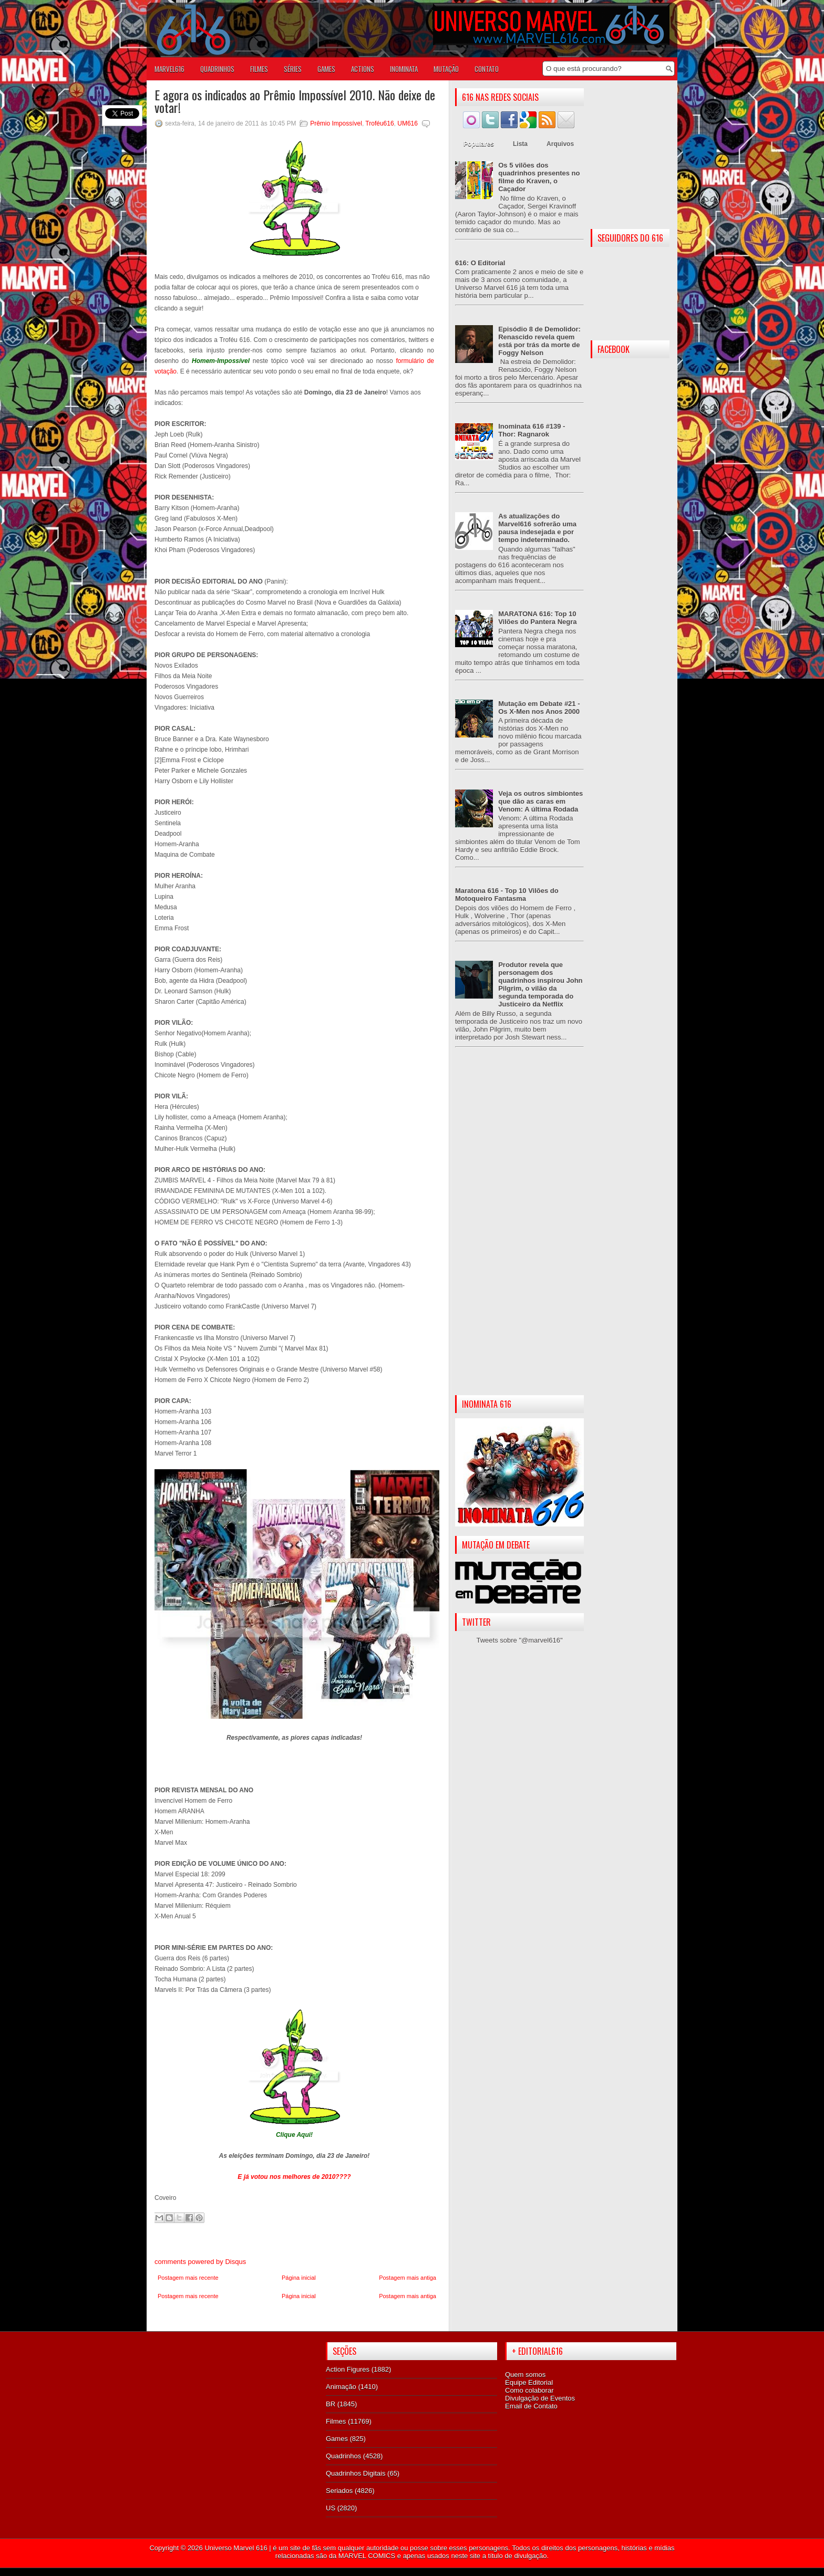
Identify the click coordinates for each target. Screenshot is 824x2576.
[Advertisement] (519, 1229)
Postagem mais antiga (407, 2277)
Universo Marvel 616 (235, 2548)
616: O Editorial (480, 263)
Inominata (404, 69)
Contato (487, 69)
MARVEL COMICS (366, 2556)
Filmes (336, 2421)
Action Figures (347, 2369)
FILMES (259, 69)
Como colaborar (529, 2390)
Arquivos (560, 144)
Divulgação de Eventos (540, 2398)
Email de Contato (531, 2406)
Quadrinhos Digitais (355, 2473)
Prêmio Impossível (336, 123)
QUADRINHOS (217, 69)
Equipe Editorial (529, 2382)
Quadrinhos (343, 2456)
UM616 (407, 123)
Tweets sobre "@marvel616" (519, 1640)
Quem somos (525, 2374)
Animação (341, 2387)
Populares (479, 144)
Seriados (339, 2491)
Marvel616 (169, 69)
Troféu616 (379, 123)
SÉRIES (293, 69)
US (330, 2508)
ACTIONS (362, 69)
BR (330, 2404)
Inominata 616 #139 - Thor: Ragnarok (531, 430)
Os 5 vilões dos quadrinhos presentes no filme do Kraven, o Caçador (539, 177)
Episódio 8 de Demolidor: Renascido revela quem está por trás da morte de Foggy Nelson (539, 341)
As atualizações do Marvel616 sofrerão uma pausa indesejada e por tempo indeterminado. (537, 528)
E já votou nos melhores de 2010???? (294, 2176)
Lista (520, 144)
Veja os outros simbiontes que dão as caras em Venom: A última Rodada (540, 801)
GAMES (326, 69)
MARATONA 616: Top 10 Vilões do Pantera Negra (537, 618)
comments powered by (200, 2262)
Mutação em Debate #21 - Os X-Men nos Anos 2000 (539, 707)
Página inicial (299, 2277)
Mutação (446, 69)
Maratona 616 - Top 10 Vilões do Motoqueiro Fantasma (507, 894)
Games (337, 2439)
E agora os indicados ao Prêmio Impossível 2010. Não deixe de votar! (294, 100)
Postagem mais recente (188, 2277)
